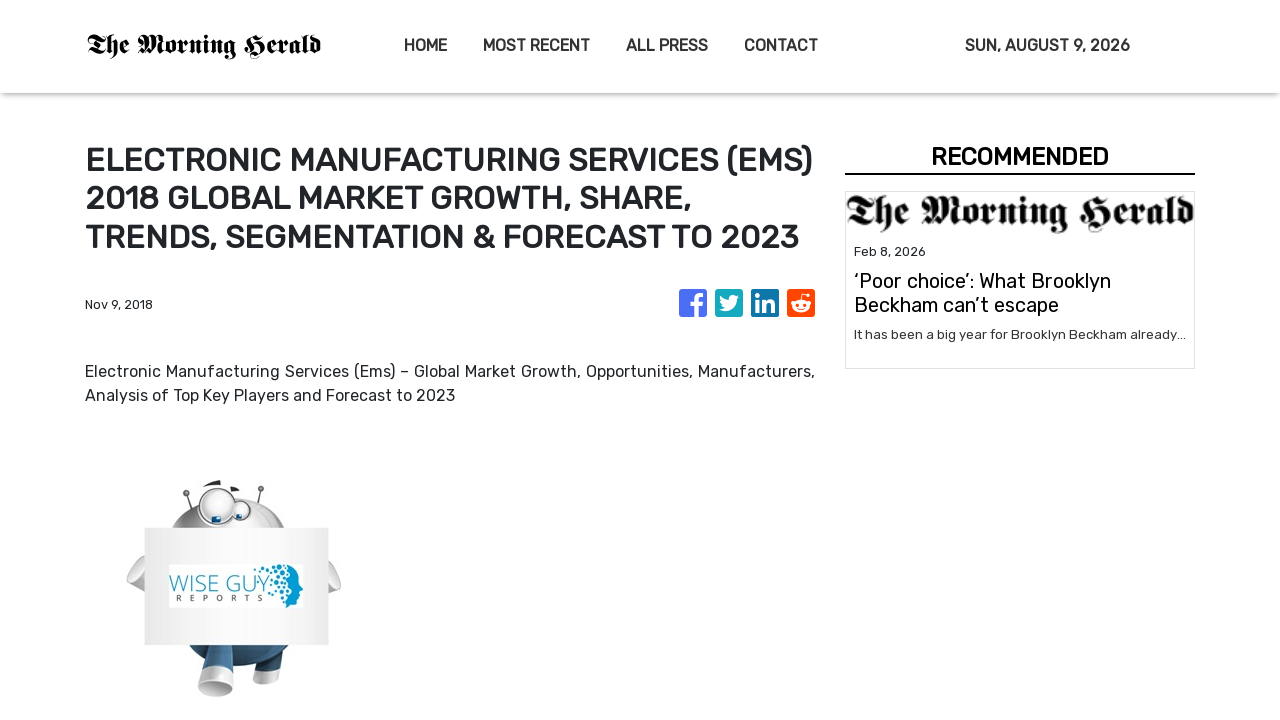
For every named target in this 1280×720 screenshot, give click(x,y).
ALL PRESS (667, 45)
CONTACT (781, 45)
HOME (425, 45)
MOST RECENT (536, 45)
